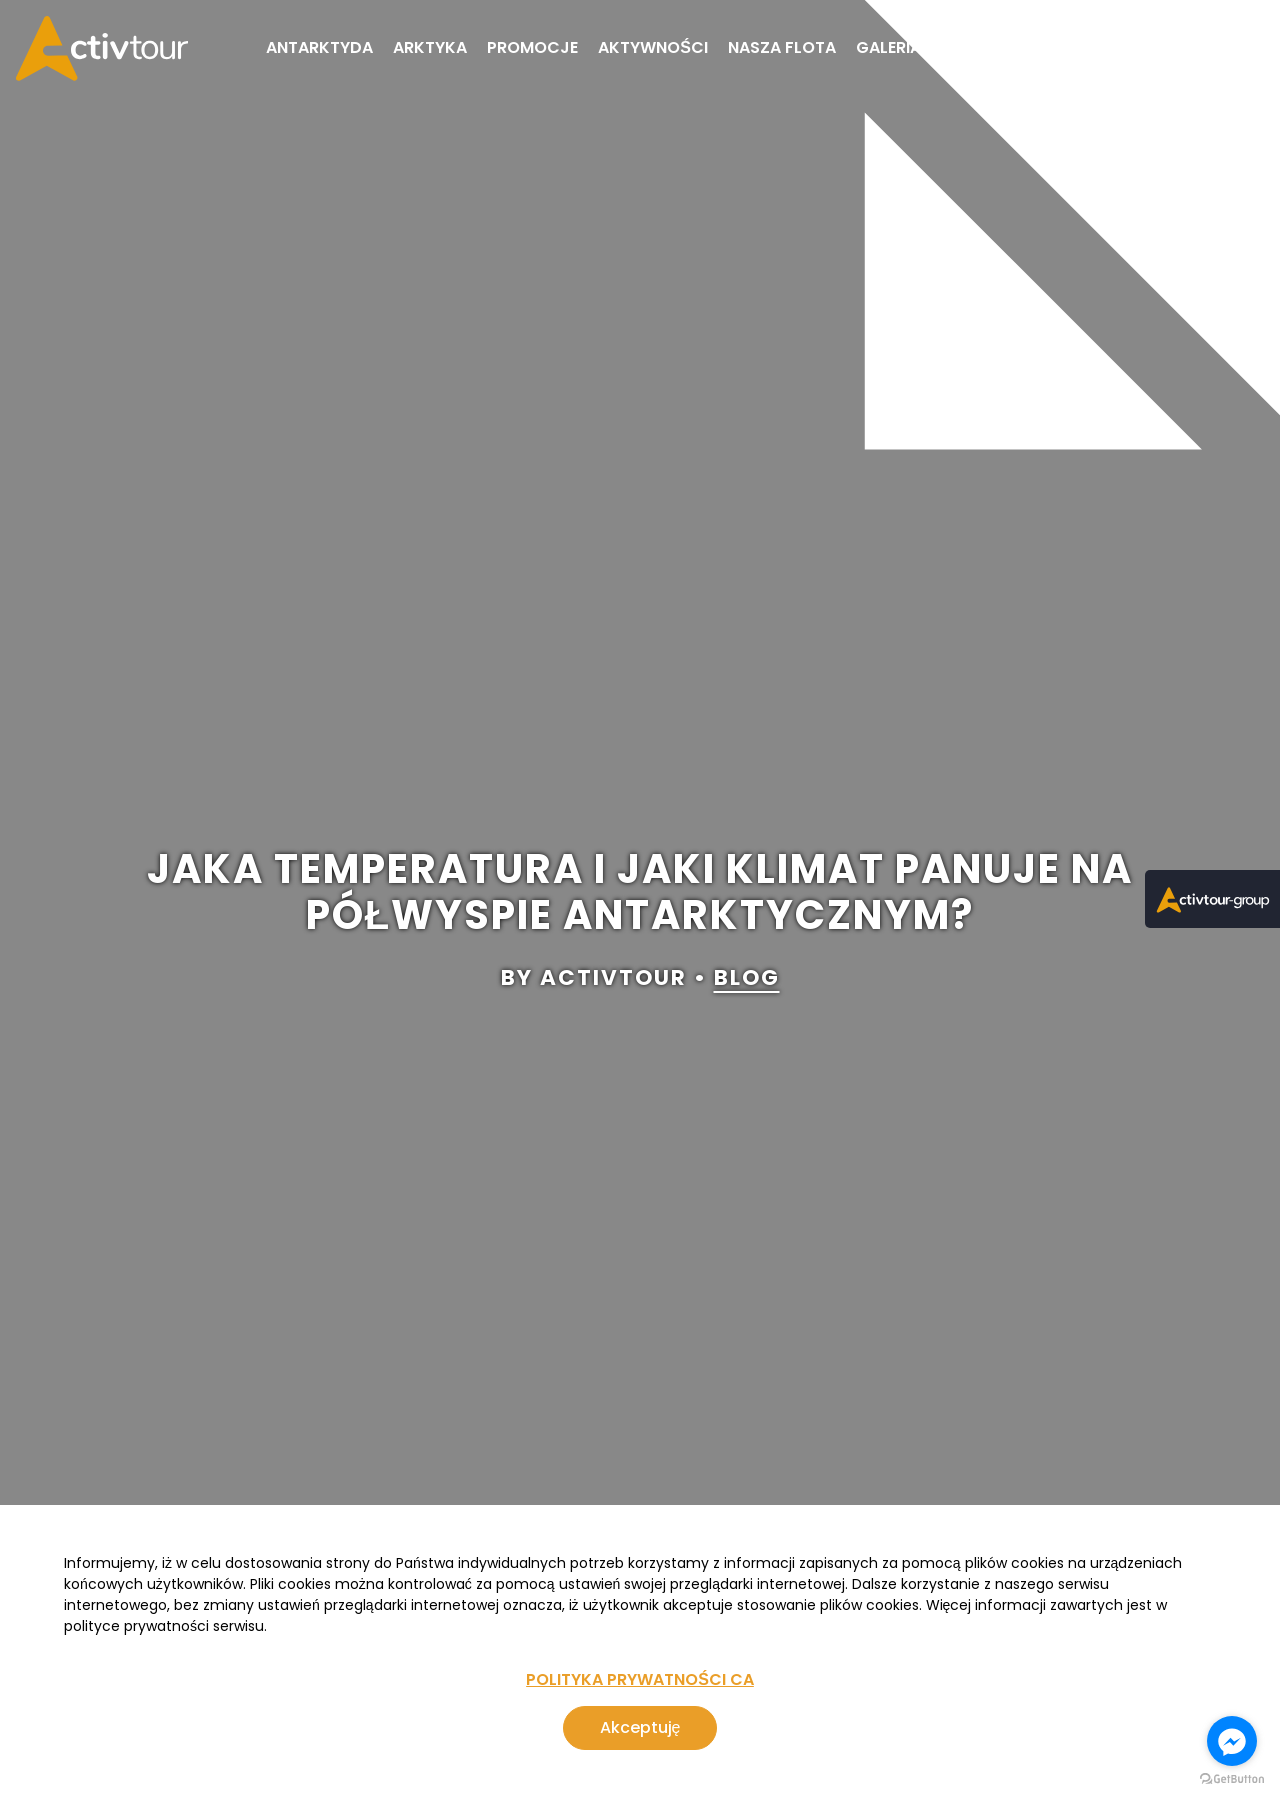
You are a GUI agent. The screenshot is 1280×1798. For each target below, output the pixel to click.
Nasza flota (782, 47)
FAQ (1090, 47)
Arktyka (430, 47)
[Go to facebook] (1232, 1741)
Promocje (532, 47)
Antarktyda (319, 47)
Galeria (888, 47)
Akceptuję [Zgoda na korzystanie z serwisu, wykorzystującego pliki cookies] (640, 1727)
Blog (963, 47)
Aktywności (653, 47)
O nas (1029, 47)
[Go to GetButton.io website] (1232, 1778)
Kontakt (1165, 47)
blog (747, 978)
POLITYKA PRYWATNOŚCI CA (640, 1679)
